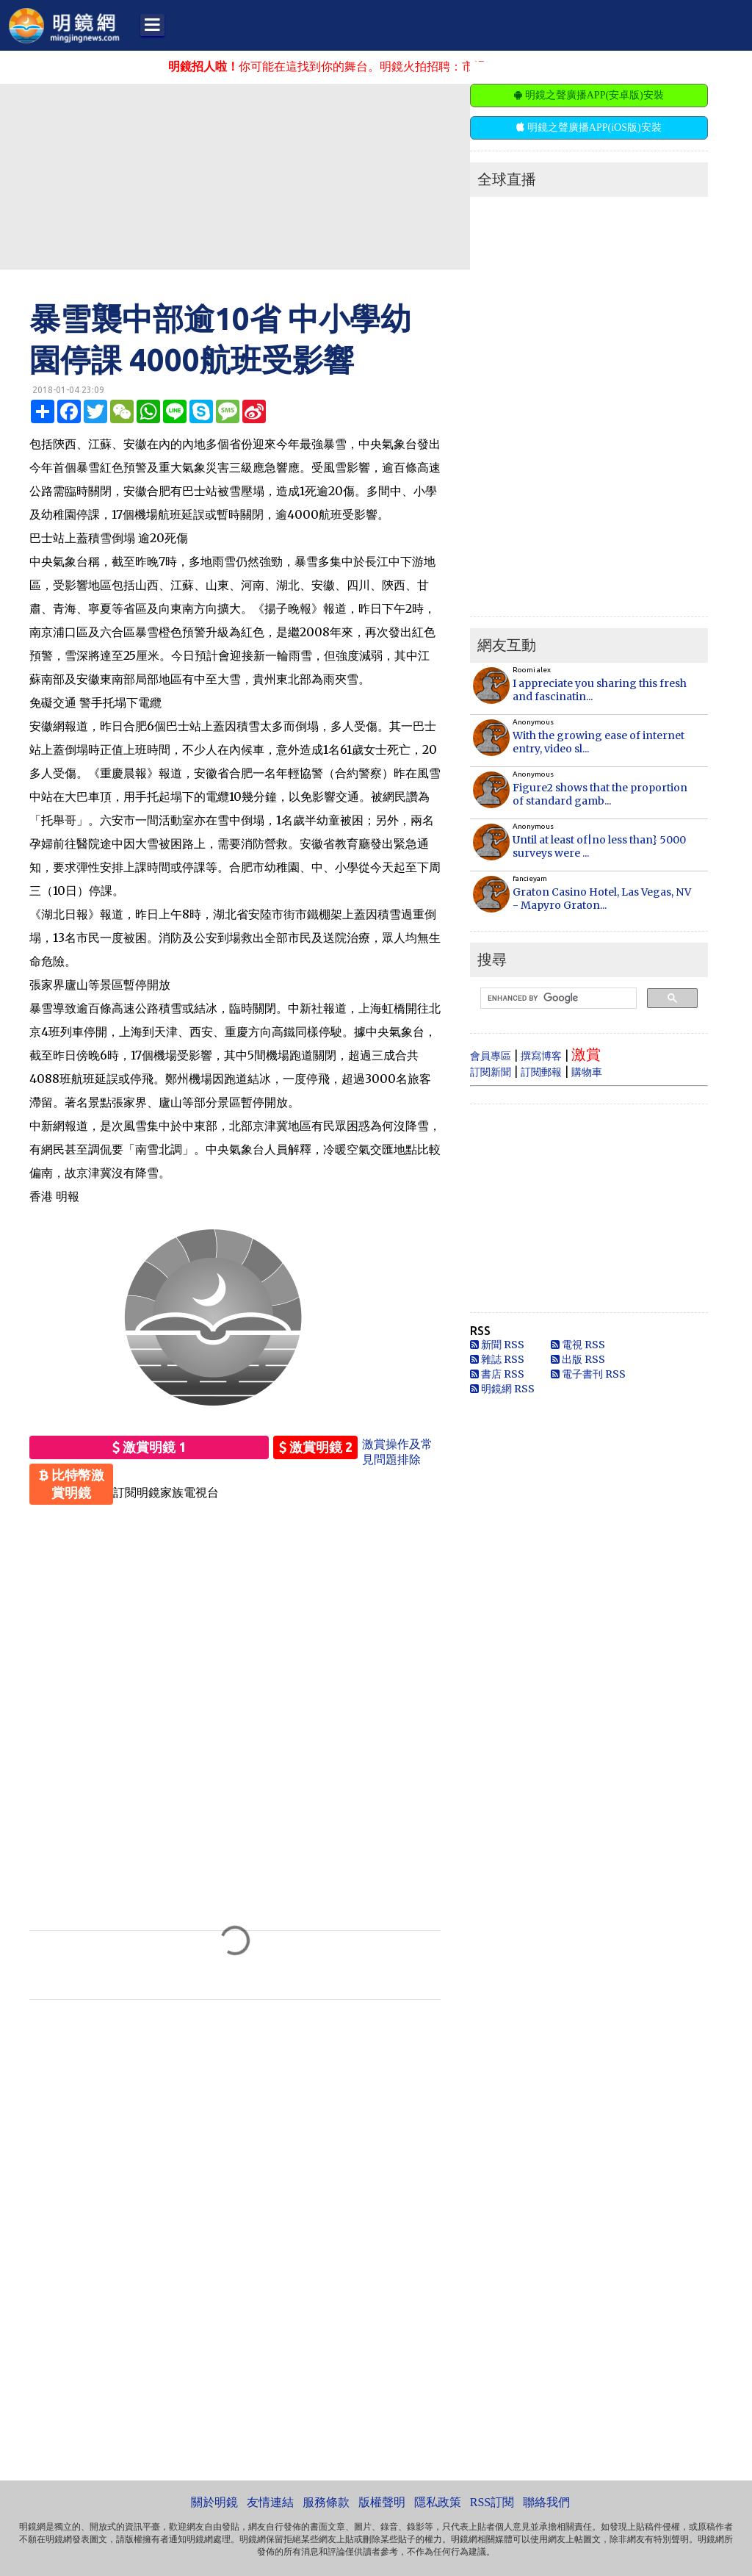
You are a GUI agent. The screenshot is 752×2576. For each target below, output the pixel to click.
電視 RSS (578, 1344)
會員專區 (490, 1055)
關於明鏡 (214, 2502)
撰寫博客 (541, 1055)
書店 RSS (497, 1374)
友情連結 (270, 2502)
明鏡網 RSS (502, 1388)
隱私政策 (437, 2502)
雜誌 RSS (497, 1359)
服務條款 (326, 2502)
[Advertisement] (356, 175)
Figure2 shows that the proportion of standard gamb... (600, 794)
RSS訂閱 (492, 2502)
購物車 (586, 1072)
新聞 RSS (497, 1344)
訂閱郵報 (541, 1072)
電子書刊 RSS (588, 1374)
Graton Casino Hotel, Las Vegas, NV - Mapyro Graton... (602, 898)
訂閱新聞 (490, 1072)
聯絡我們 (546, 2502)
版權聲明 (381, 2502)
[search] (557, 998)
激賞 (586, 1054)
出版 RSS (578, 1359)
